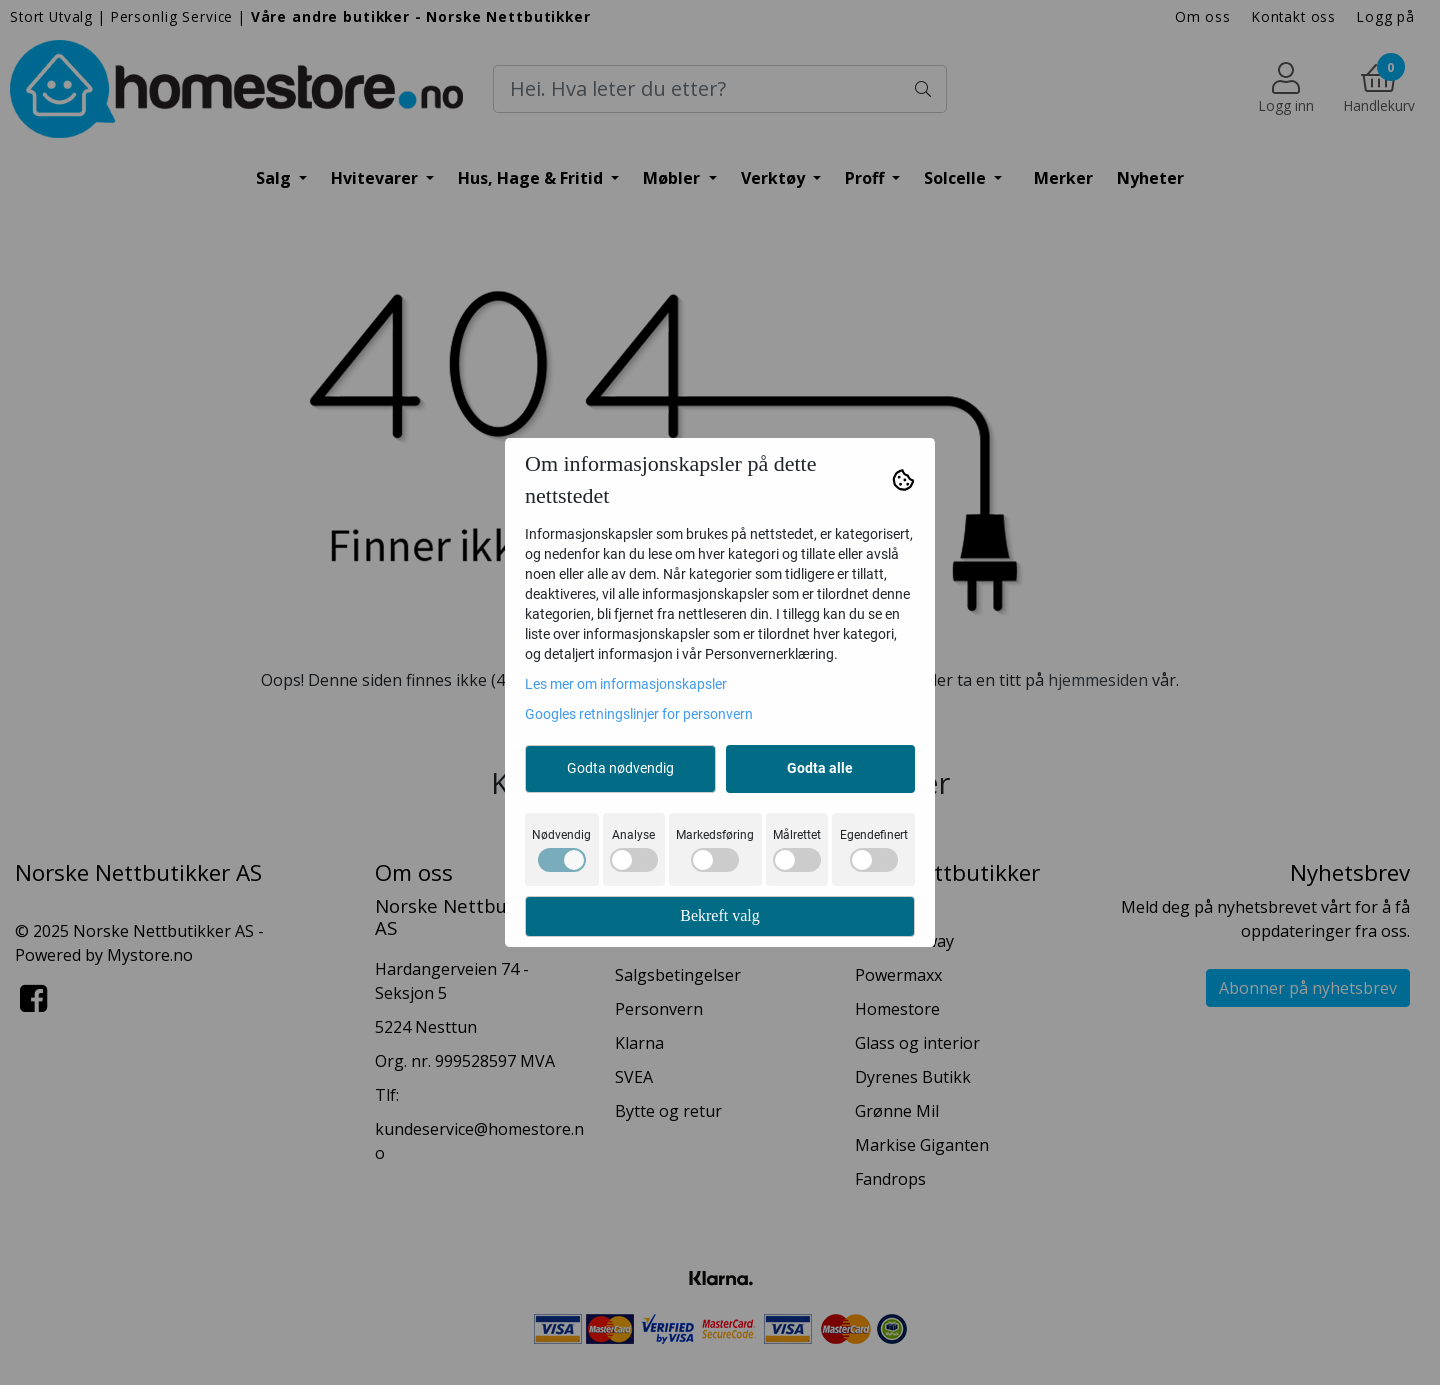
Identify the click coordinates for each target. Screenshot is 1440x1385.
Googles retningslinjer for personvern (639, 714)
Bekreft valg (720, 915)
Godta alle (820, 768)
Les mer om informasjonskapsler (626, 684)
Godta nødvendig (620, 768)
